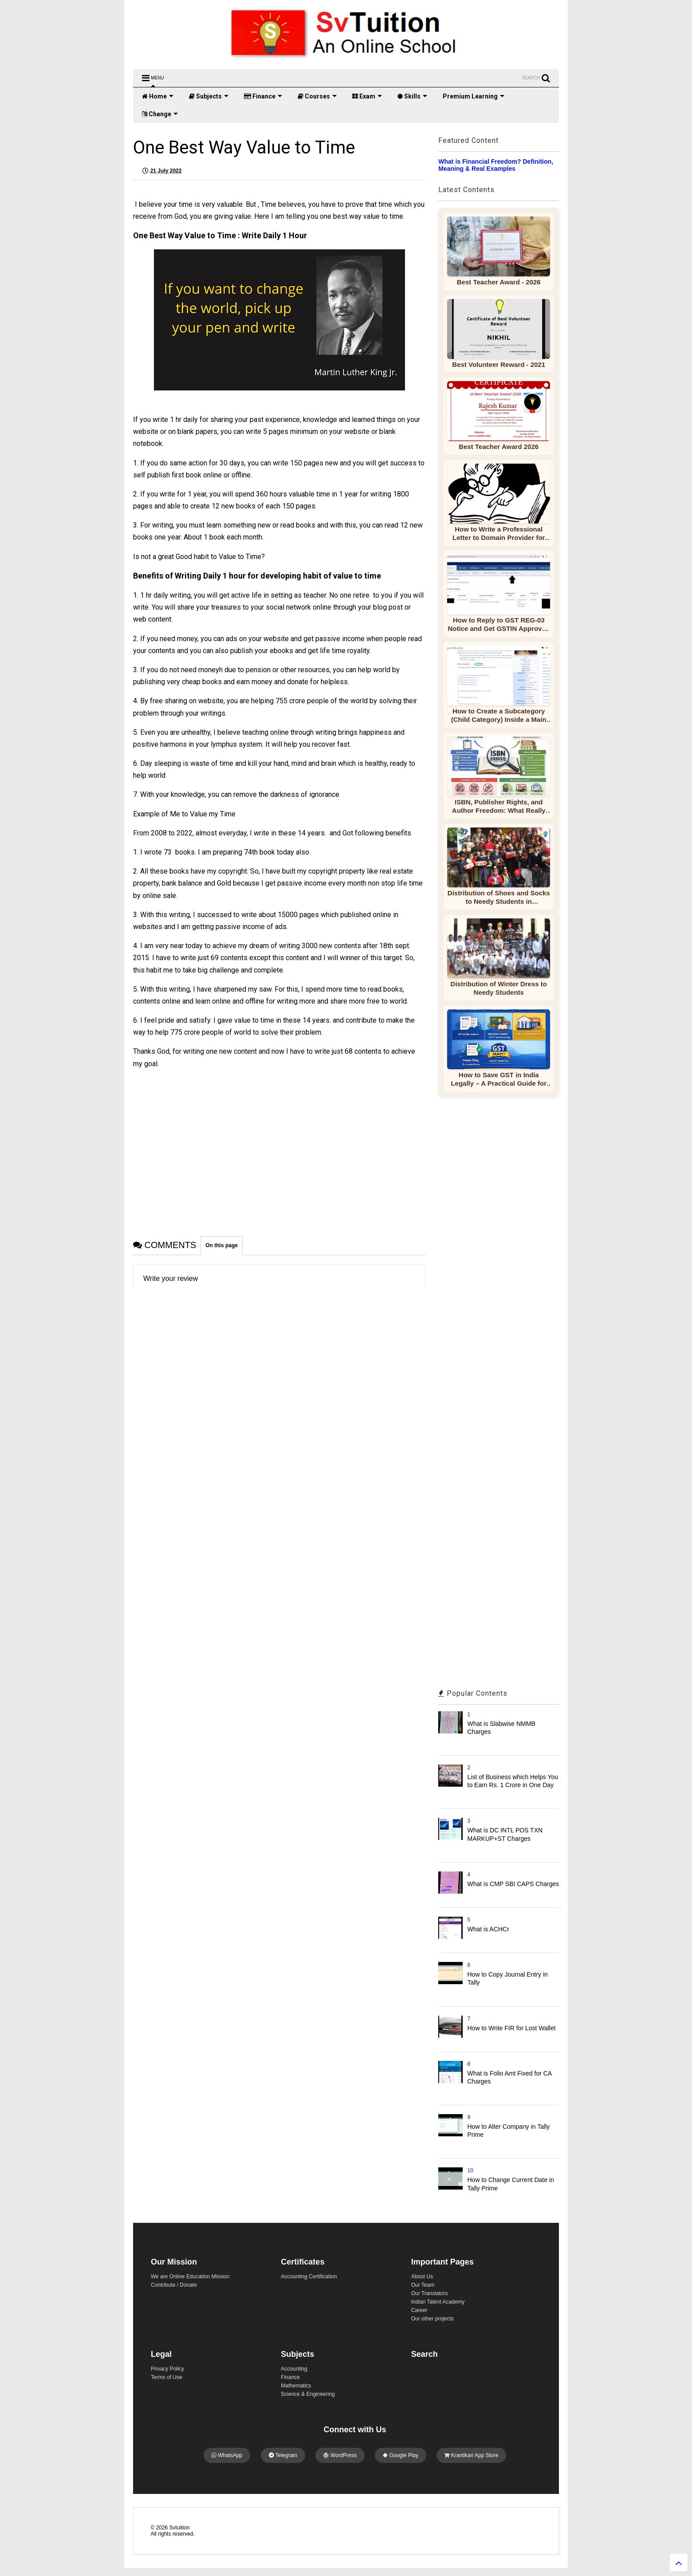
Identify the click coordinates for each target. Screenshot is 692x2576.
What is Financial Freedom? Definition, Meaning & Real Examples (495, 165)
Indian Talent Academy (438, 2302)
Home (157, 96)
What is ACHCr (488, 1929)
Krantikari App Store (471, 2455)
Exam (367, 96)
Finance (263, 96)
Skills (412, 96)
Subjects (208, 96)
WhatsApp (227, 2455)
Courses (317, 96)
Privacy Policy (167, 2369)
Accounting (294, 2369)
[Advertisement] (279, 1145)
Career (419, 2310)
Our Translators (429, 2293)
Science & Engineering (307, 2394)
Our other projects (432, 2319)
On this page (221, 1245)
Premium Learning (473, 96)
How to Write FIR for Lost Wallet (512, 2028)
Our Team (422, 2285)
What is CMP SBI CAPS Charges (513, 1883)
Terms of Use (166, 2377)
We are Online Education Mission (190, 2276)
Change (160, 114)
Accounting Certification (309, 2276)
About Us (422, 2276)
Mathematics (296, 2386)
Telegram (283, 2455)
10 (470, 2170)
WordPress (339, 2455)
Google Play (400, 2455)
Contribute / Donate (174, 2285)
